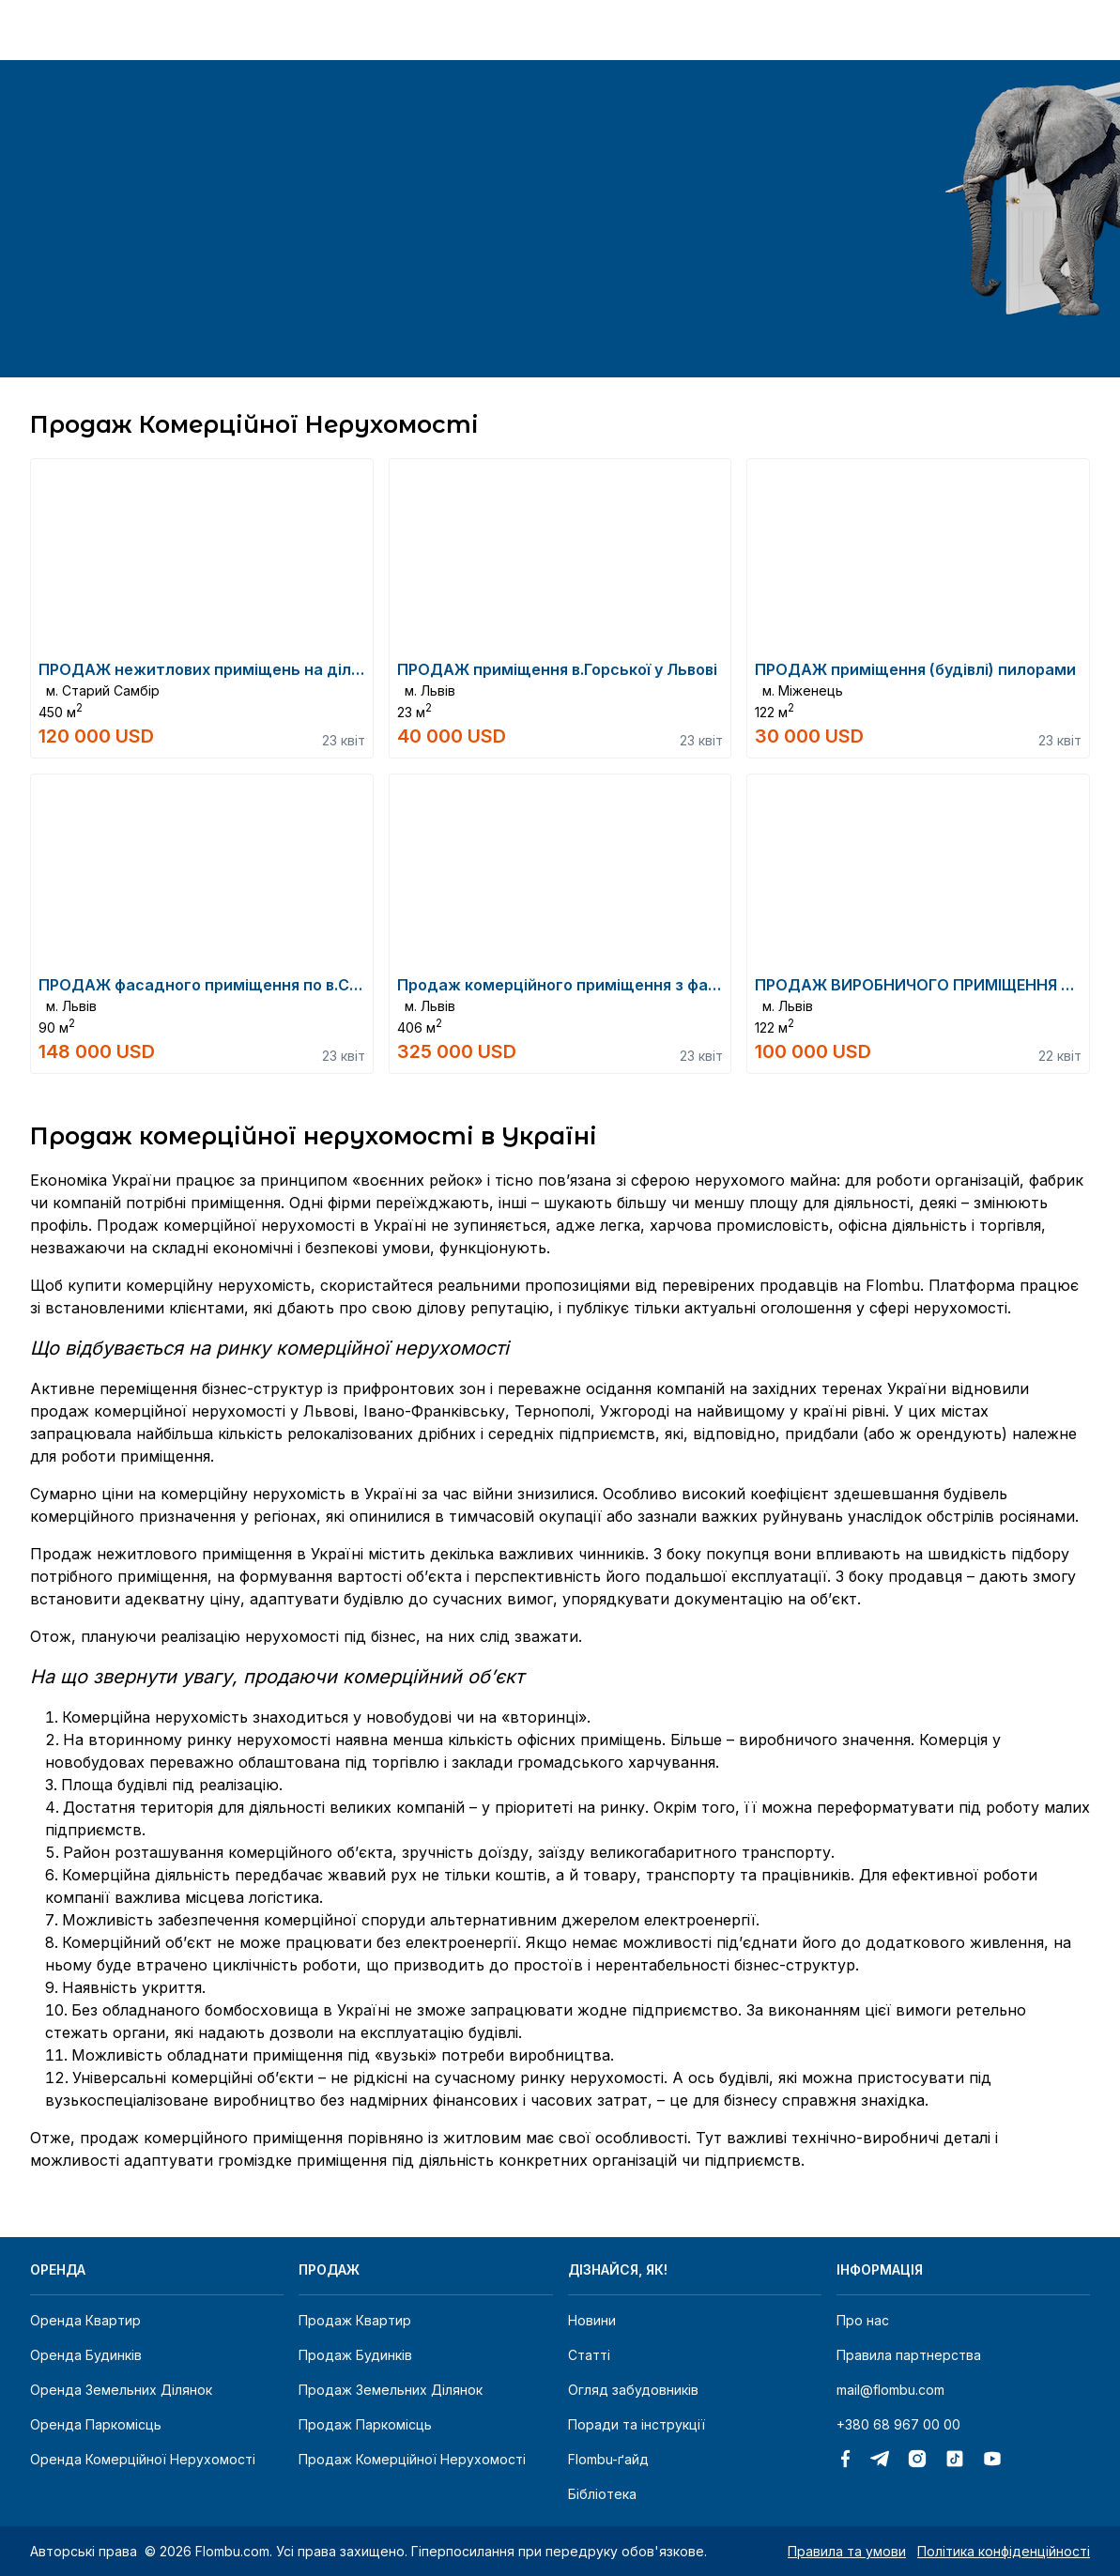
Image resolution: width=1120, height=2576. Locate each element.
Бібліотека (602, 2494)
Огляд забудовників (633, 2390)
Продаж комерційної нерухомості (412, 2459)
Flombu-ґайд (608, 2459)
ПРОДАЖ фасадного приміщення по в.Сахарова (225, 984)
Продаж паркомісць (365, 2424)
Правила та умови (847, 2551)
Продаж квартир (355, 2320)
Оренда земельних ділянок (121, 2390)
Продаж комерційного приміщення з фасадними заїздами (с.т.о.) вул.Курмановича (721, 984)
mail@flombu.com (890, 2390)
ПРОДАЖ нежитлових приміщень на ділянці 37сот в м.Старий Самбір (310, 669)
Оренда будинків (86, 2355)
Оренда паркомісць (95, 2424)
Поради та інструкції (636, 2424)
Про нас (862, 2320)
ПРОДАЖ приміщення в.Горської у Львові (557, 669)
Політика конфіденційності (1003, 2551)
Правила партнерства (908, 2355)
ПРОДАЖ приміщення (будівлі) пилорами (915, 669)
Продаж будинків (355, 2355)
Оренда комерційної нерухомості (142, 2459)
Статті (589, 2355)
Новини (592, 2320)
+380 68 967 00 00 (898, 2424)
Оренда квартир (85, 2320)
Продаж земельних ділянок (391, 2390)
